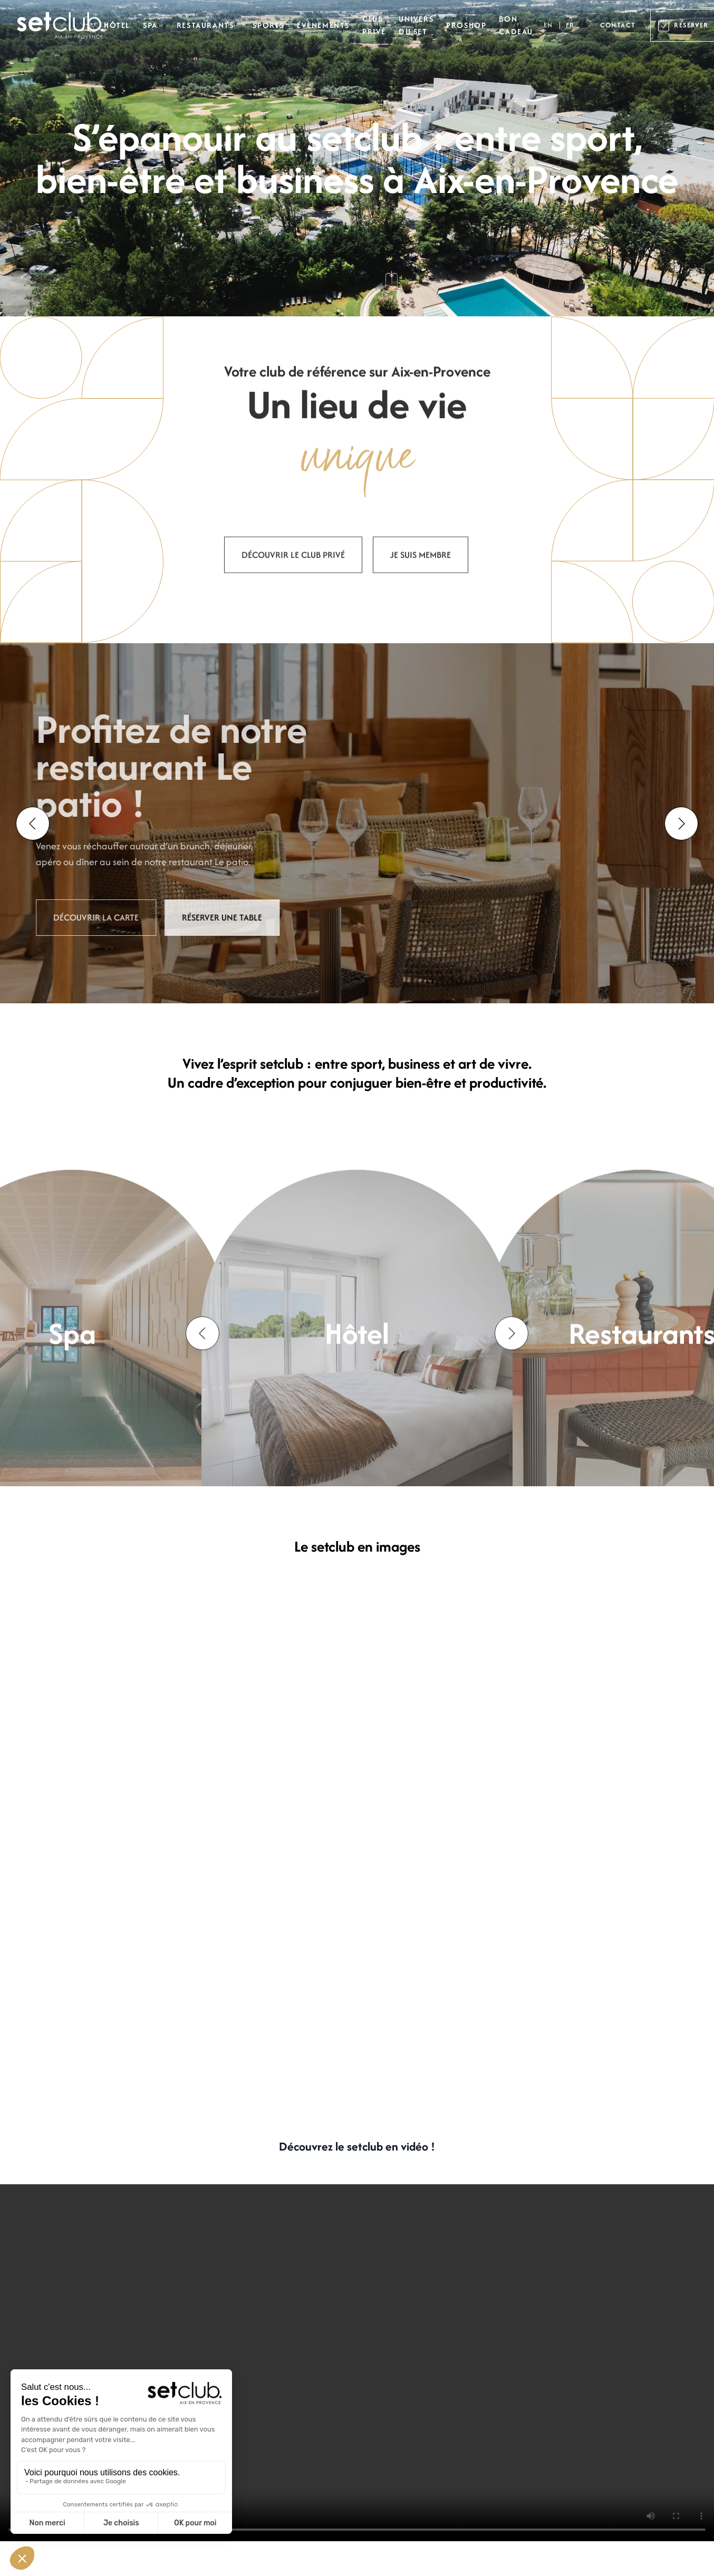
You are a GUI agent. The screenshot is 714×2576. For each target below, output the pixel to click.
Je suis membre (420, 590)
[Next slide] (681, 823)
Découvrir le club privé (293, 590)
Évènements (323, 25)
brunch (158, 846)
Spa (150, 25)
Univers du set (416, 25)
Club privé (374, 25)
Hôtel (117, 25)
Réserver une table (186, 917)
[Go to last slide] (33, 823)
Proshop (466, 25)
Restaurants (205, 25)
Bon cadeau (516, 25)
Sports (268, 25)
